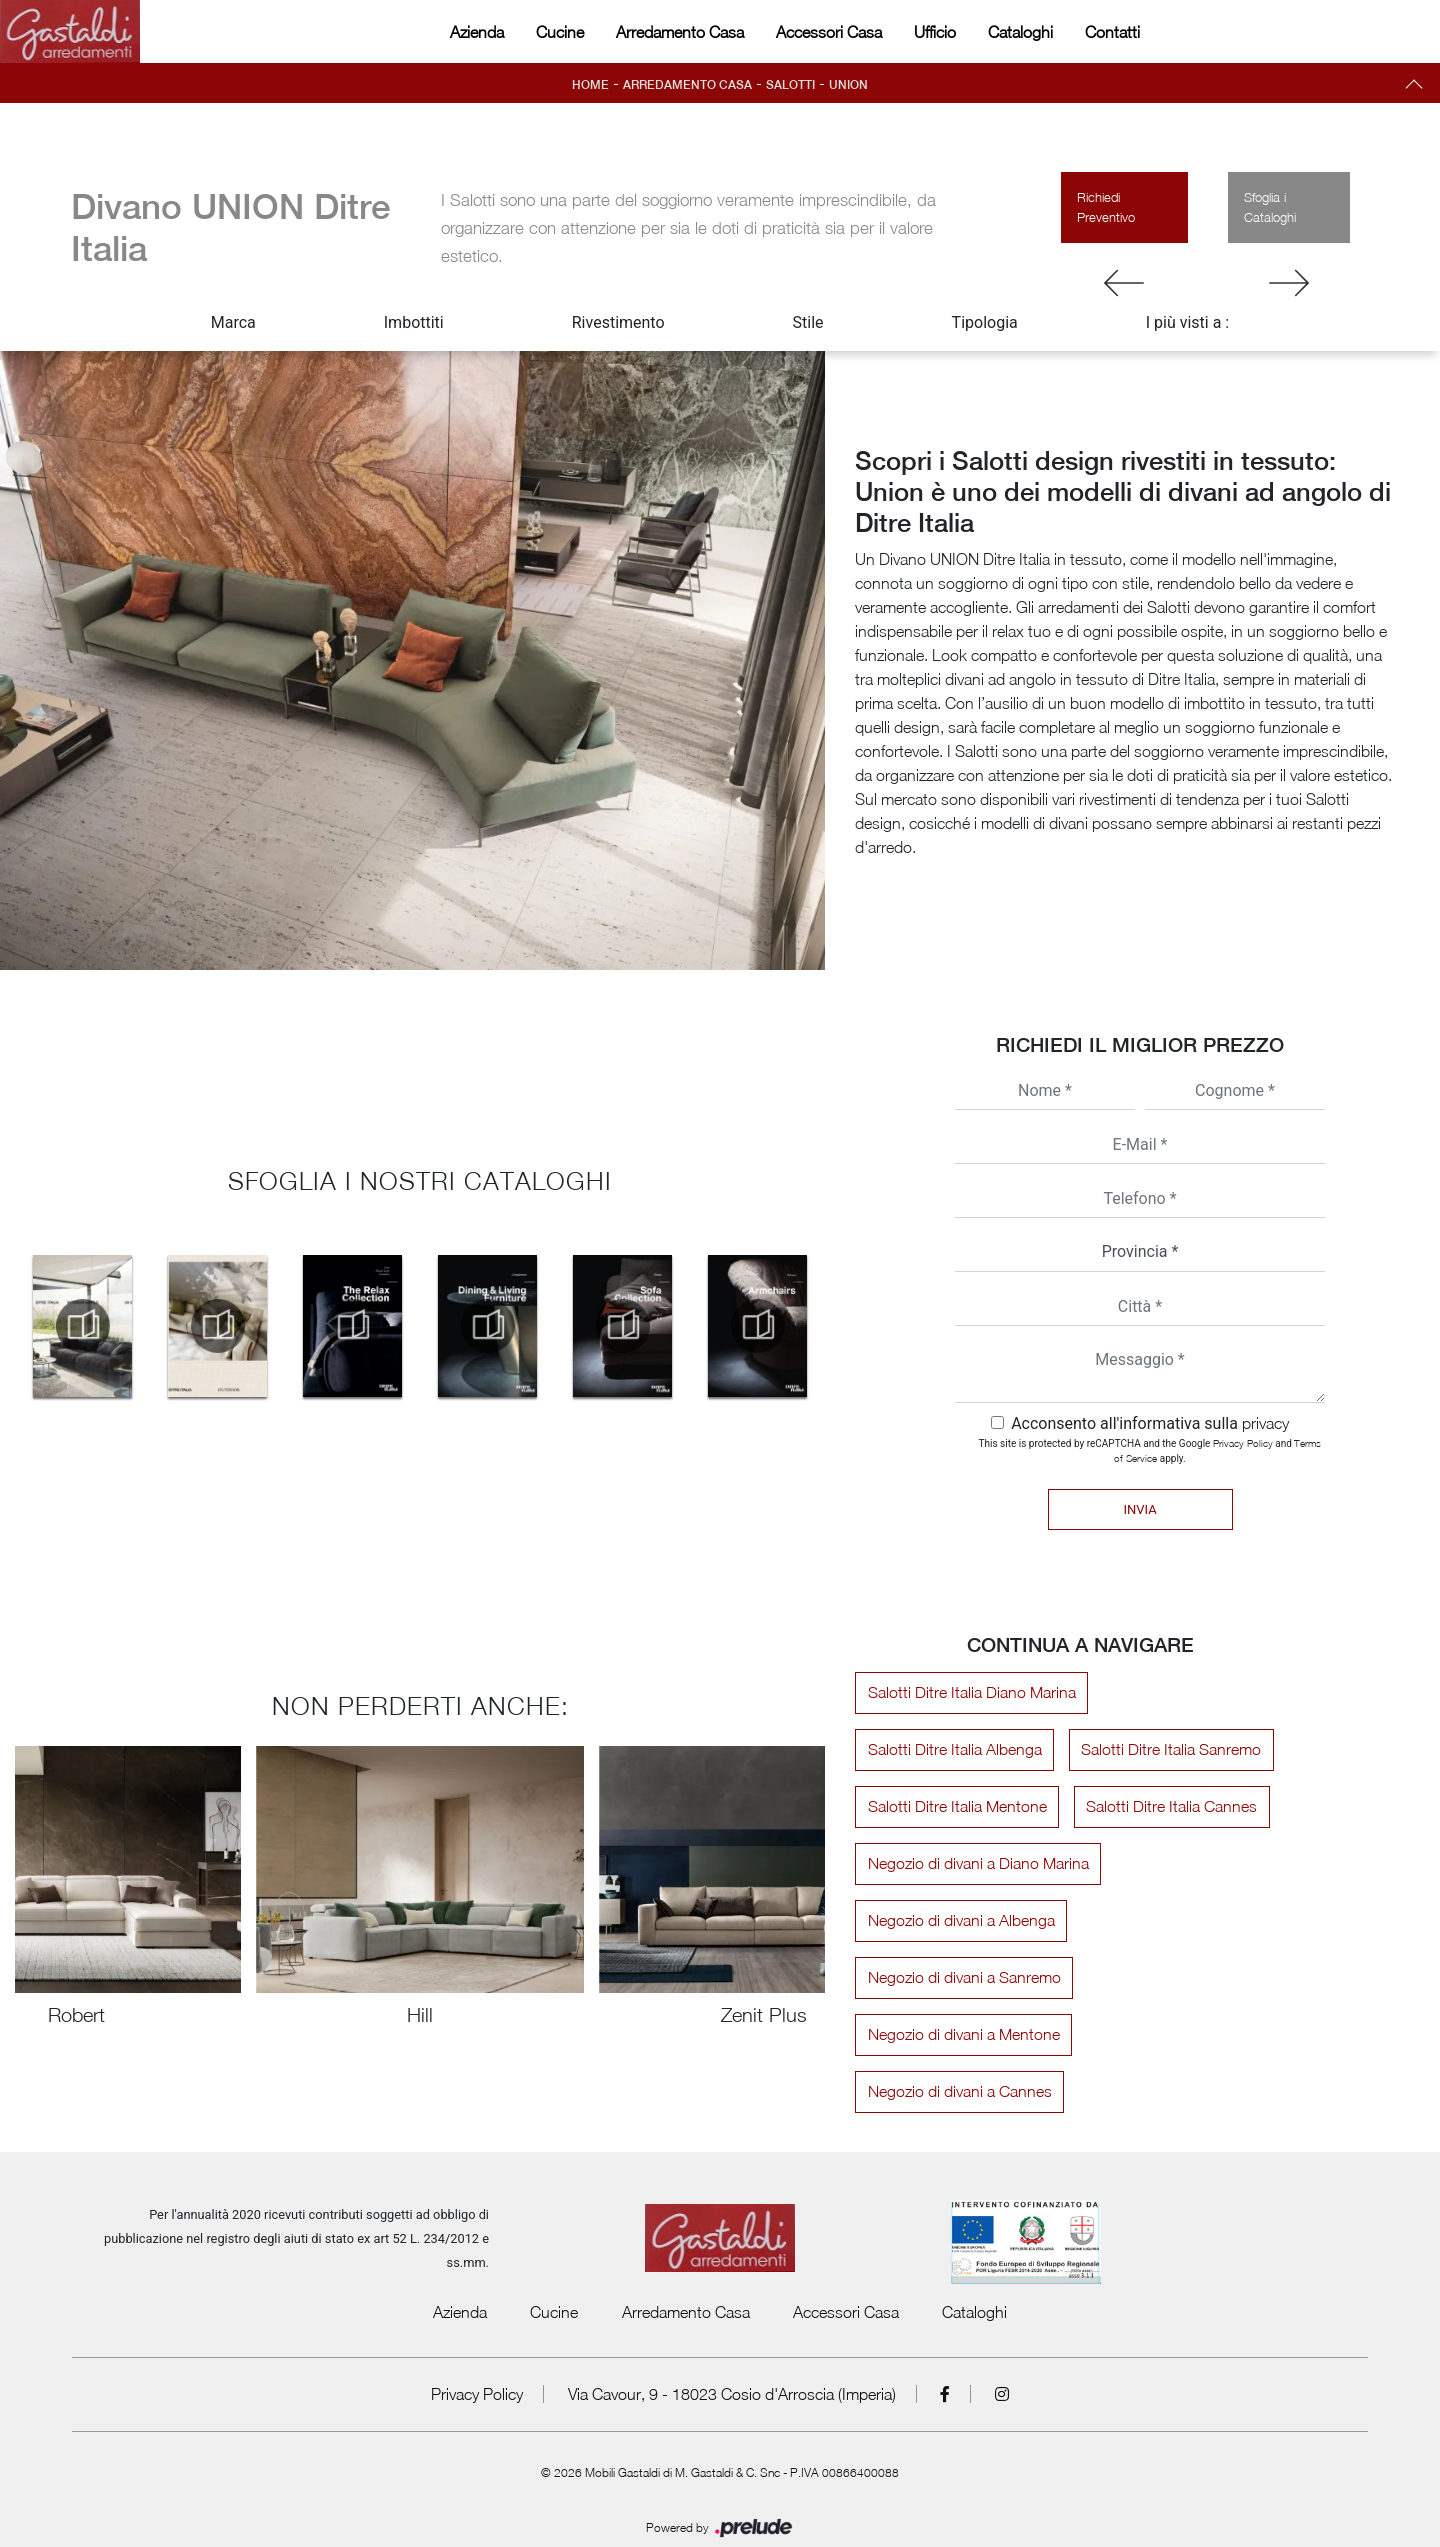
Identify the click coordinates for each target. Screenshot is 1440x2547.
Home (590, 85)
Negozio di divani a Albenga (959, 1921)
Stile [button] (808, 322)
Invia (1139, 1509)
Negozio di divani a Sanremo (962, 1978)
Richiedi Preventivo (1106, 207)
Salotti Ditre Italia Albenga (953, 1750)
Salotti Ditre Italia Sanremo (1167, 1750)
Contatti (1112, 32)
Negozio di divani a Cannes (1187, 2035)
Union (848, 85)
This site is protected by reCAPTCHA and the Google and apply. (1150, 1450)
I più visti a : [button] (1188, 322)
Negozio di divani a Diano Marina (976, 1864)
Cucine (560, 32)
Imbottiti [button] (414, 322)
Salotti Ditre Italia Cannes (1167, 1807)
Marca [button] (233, 322)
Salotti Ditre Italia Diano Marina (970, 1693)
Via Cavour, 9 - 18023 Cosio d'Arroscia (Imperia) (732, 2337)
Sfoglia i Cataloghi (1270, 207)
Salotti (790, 85)
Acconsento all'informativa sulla (1150, 1423)
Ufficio (935, 32)
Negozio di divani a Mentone (962, 2035)
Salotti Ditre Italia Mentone (955, 1807)
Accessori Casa (829, 32)
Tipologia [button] (985, 322)
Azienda (477, 32)
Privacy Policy (1243, 1443)
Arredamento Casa (680, 32)
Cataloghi (1020, 32)
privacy (1265, 1423)
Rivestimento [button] (618, 322)
